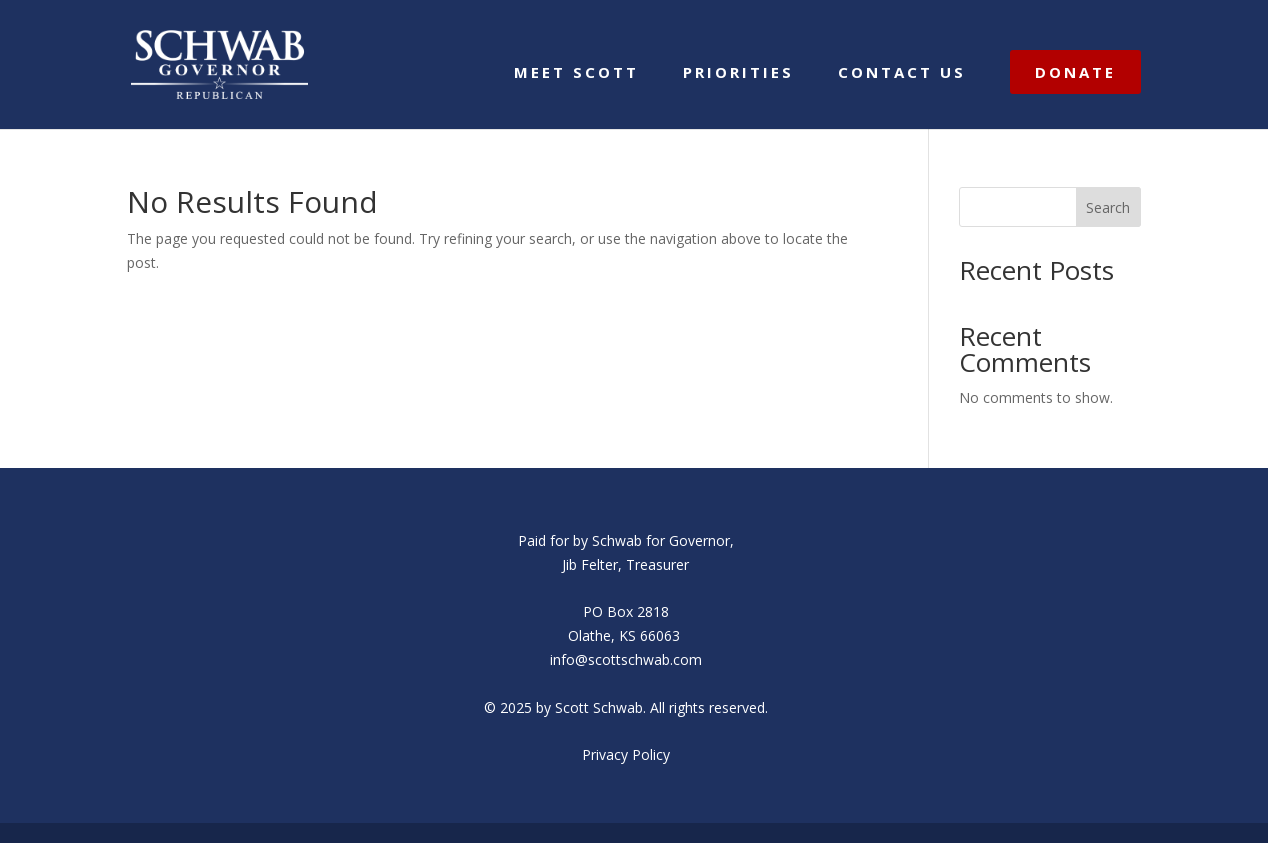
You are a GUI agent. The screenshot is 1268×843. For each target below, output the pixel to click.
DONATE (1075, 72)
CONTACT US (902, 73)
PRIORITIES (738, 73)
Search (1108, 207)
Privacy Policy (626, 754)
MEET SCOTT (576, 73)
